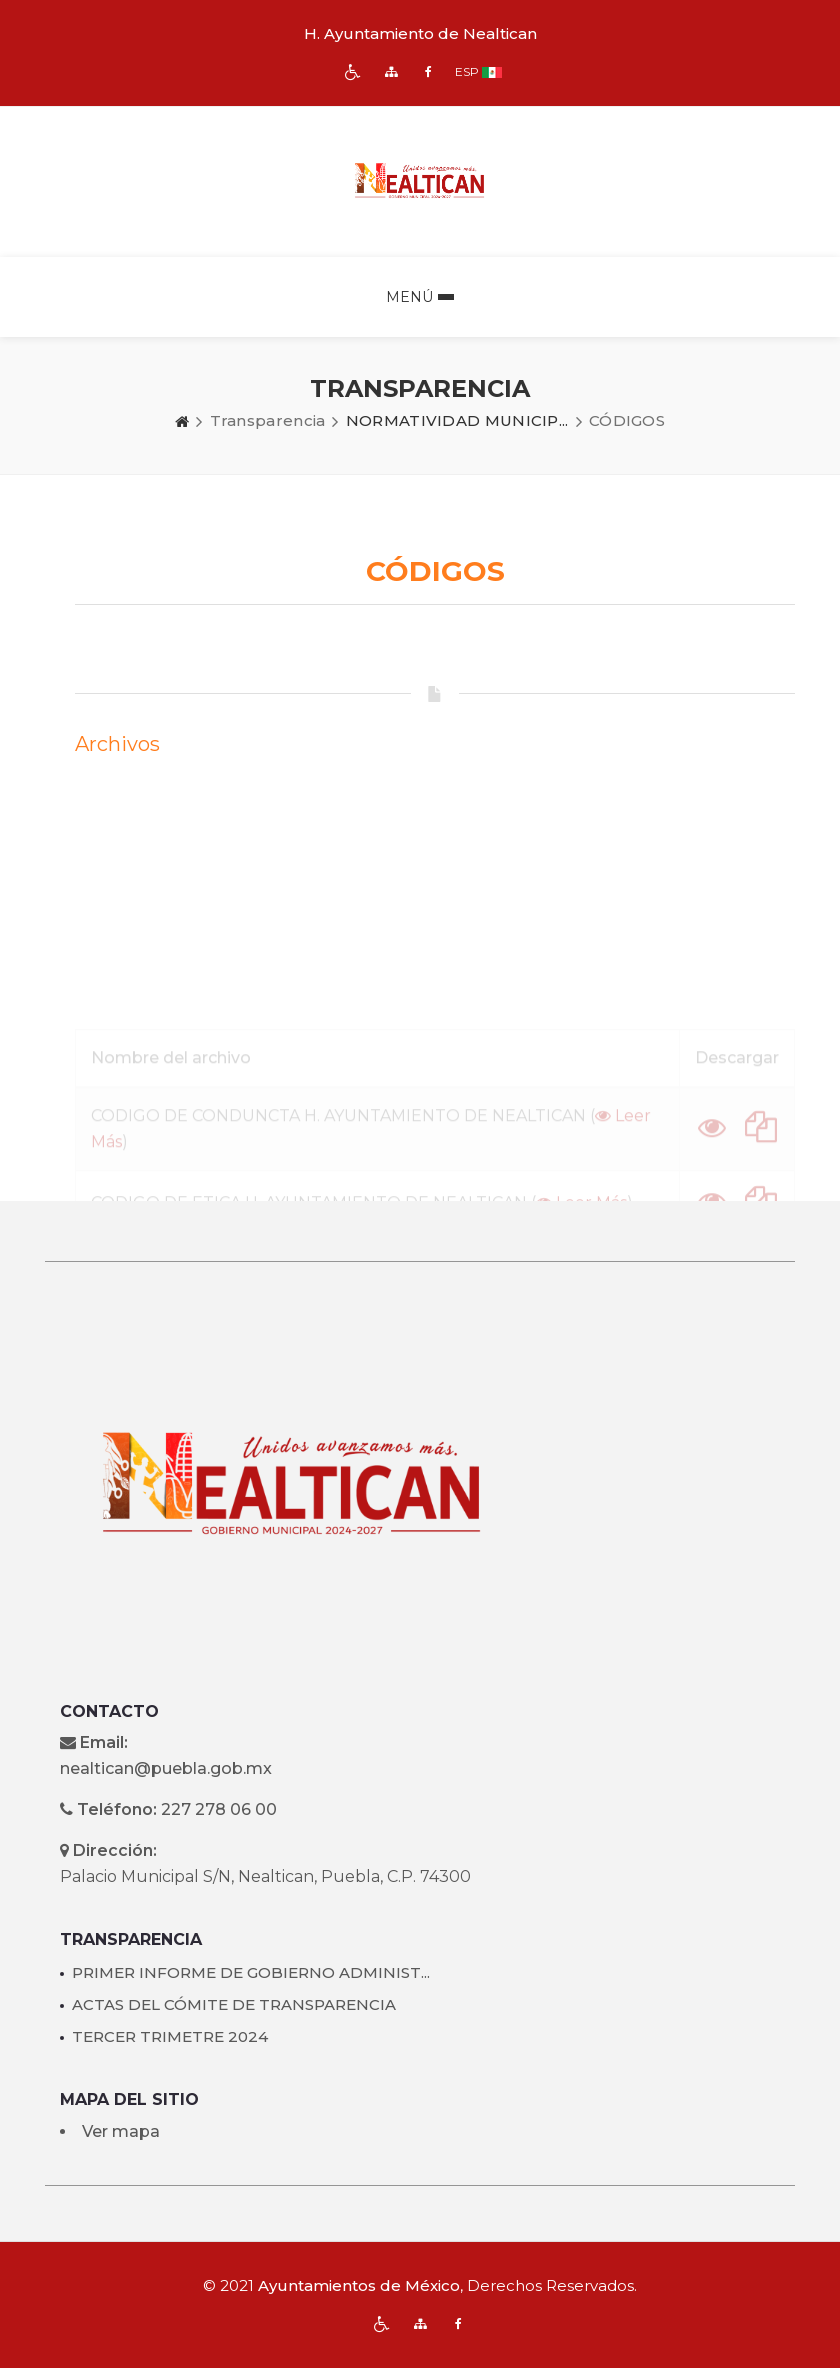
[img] (353, 72)
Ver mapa (121, 2131)
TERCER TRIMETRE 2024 (170, 2036)
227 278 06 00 (219, 1809)
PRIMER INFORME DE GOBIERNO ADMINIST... (251, 1972)
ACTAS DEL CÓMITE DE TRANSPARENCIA (234, 2004)
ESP (467, 71)
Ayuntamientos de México (359, 2285)
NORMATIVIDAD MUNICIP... (457, 420)
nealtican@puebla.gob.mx (166, 1768)
